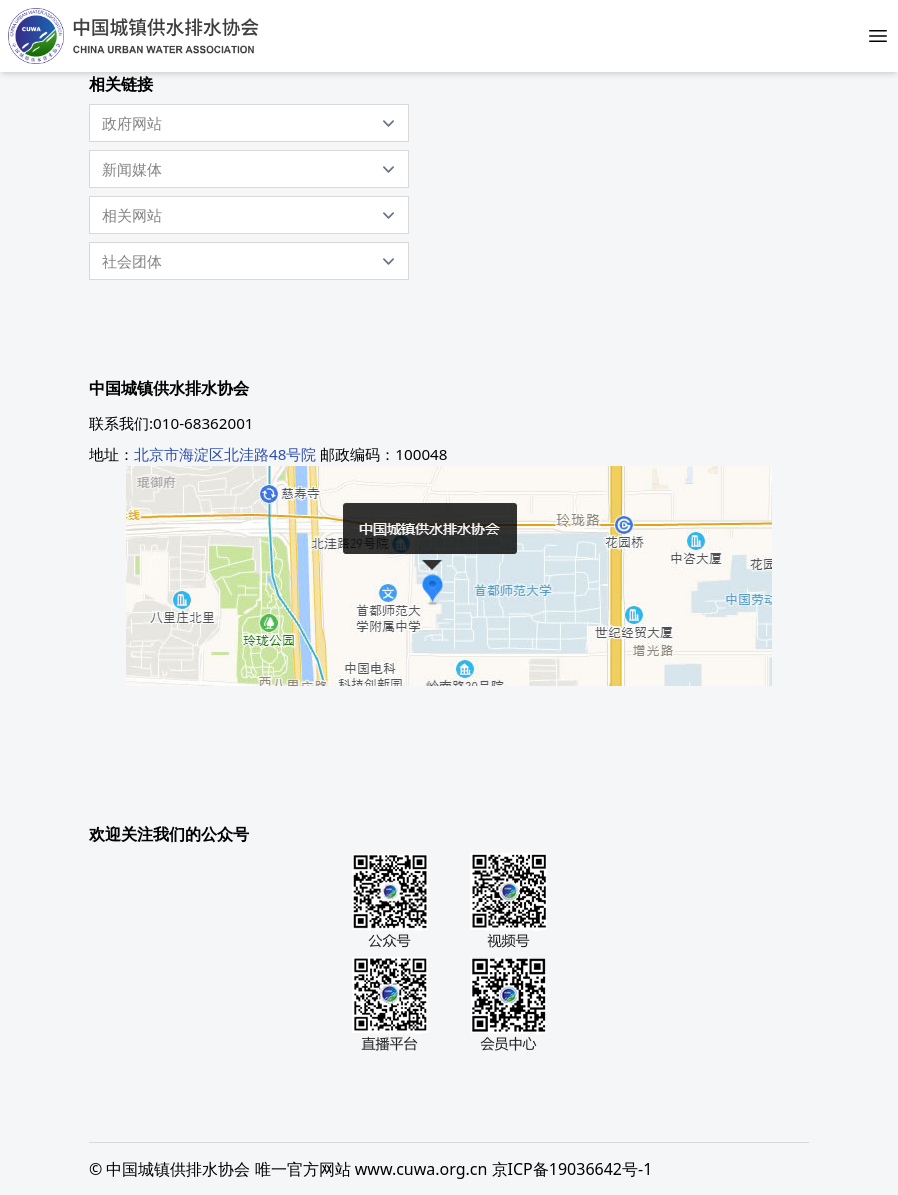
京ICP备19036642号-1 (572, 1169)
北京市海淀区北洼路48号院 (225, 454)
